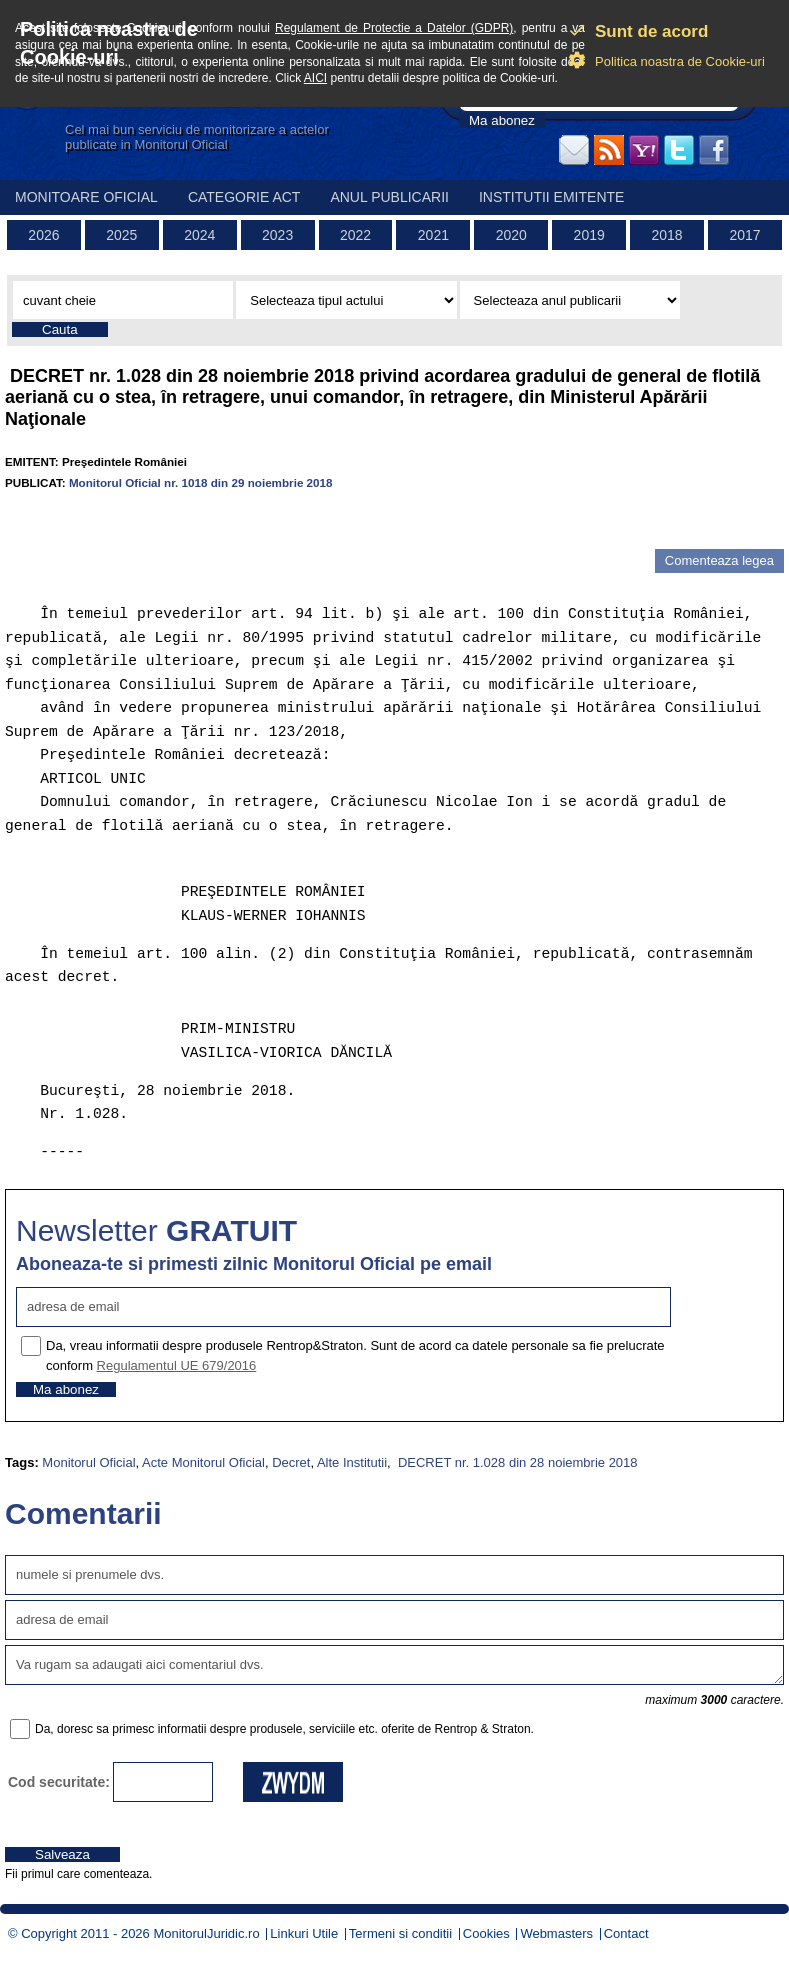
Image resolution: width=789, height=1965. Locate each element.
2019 (589, 235)
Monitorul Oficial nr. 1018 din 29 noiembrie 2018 (201, 482)
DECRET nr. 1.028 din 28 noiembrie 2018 (515, 1462)
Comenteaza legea (719, 560)
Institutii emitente (551, 197)
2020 (511, 235)
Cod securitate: (59, 1782)
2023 (277, 235)
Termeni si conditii (400, 1933)
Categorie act (244, 197)
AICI (315, 78)
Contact (626, 1933)
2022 (355, 235)
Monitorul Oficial (88, 1462)
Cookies (486, 1933)
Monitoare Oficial (86, 197)
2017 (744, 235)
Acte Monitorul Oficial (203, 1462)
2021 (433, 235)
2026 (43, 235)
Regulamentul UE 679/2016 (177, 1365)
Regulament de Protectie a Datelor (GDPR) (394, 28)
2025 (121, 235)
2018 (666, 235)
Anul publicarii (389, 197)
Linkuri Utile (304, 1933)
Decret (291, 1462)
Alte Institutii (352, 1462)
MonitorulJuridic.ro (206, 1933)
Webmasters (556, 1933)
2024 (199, 235)
